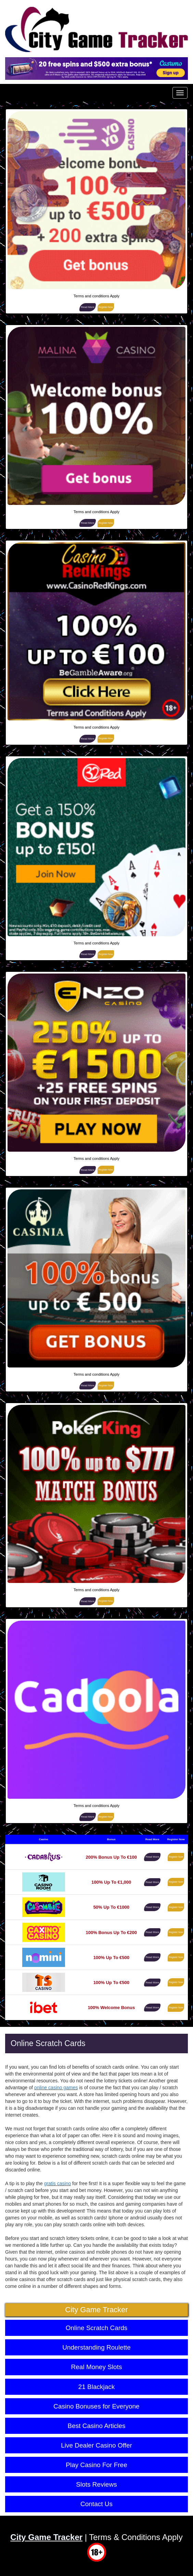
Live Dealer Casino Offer (96, 2445)
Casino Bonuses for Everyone (96, 2406)
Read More (87, 307)
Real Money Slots (96, 2366)
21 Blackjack (96, 2386)
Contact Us (96, 2503)
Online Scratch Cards (97, 2327)
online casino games (56, 2087)
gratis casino (57, 2183)
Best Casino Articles (97, 2425)
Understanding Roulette (96, 2347)
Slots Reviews (96, 2484)
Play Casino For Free (96, 2464)
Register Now (106, 307)
